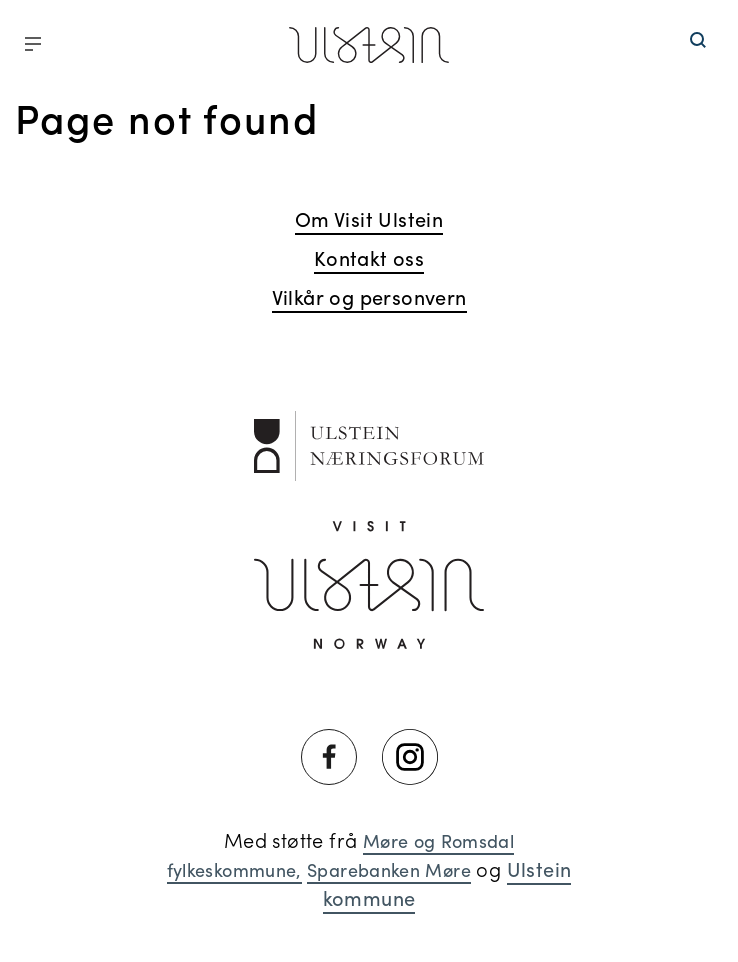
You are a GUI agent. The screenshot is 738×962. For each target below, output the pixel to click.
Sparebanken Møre (389, 869)
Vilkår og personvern (369, 296)
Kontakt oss (369, 257)
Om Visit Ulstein (369, 218)
